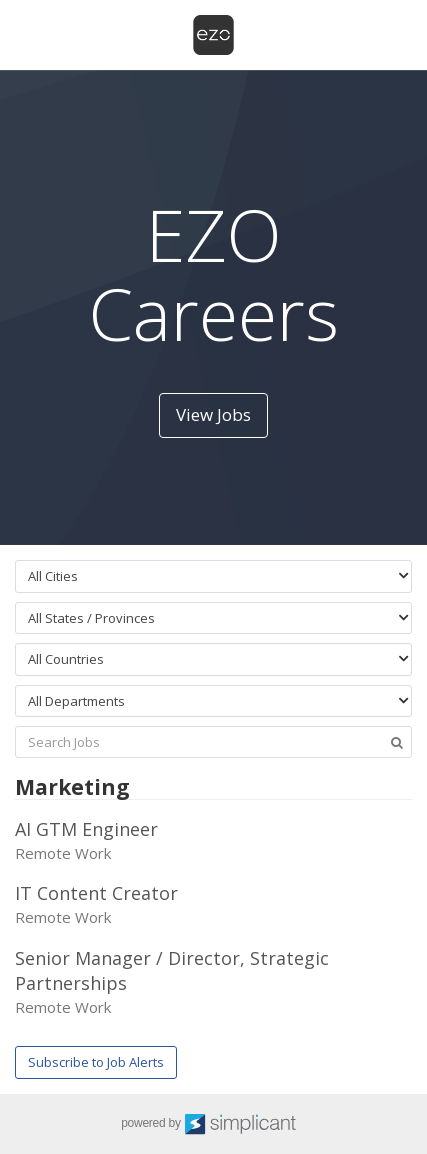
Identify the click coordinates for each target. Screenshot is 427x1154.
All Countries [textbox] (66, 659)
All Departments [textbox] (76, 701)
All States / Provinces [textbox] (91, 618)
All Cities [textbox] (53, 576)
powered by (213, 1124)
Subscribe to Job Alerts (96, 1062)
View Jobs (213, 414)
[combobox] (213, 576)
